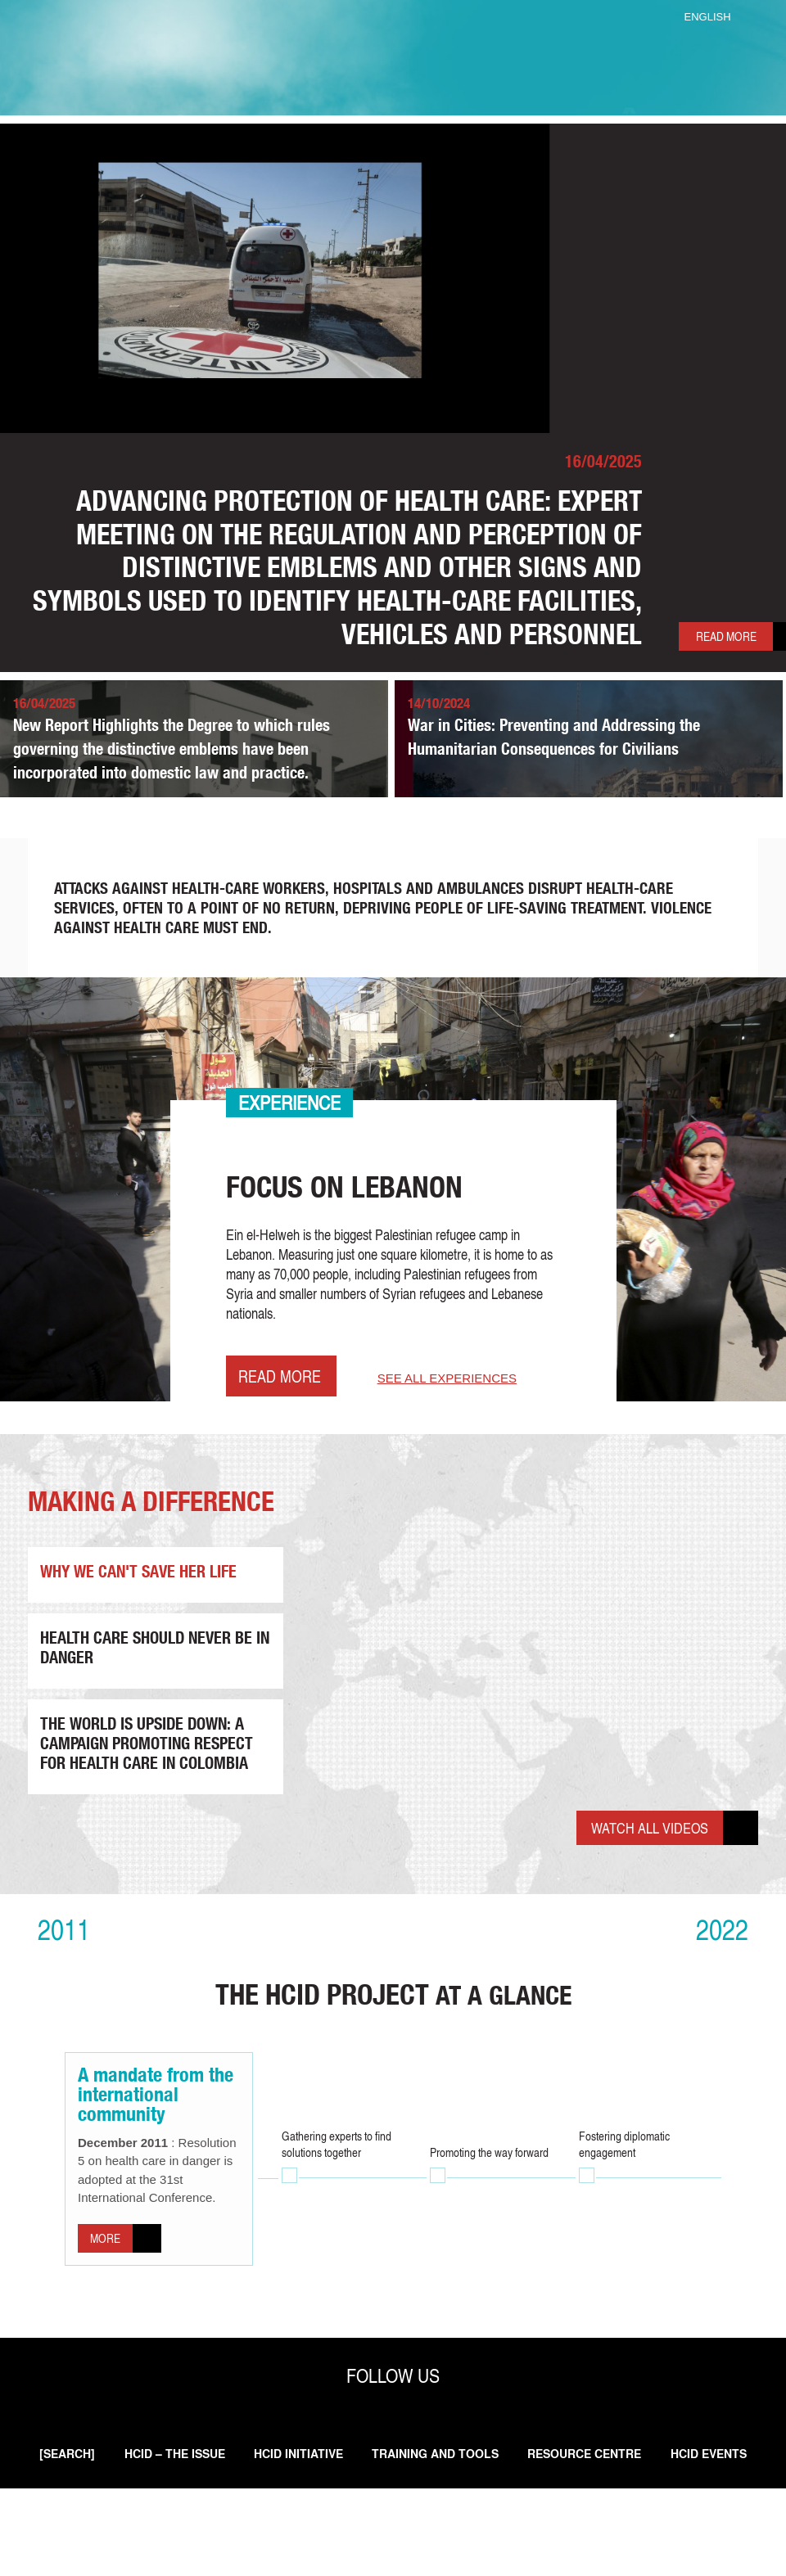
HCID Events (400, 2541)
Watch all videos (640, 1873)
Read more (690, 656)
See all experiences (456, 1425)
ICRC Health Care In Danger (393, 58)
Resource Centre (646, 2521)
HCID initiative (344, 2521)
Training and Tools (489, 2521)
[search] (96, 2521)
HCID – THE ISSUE (211, 2521)
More (109, 2296)
